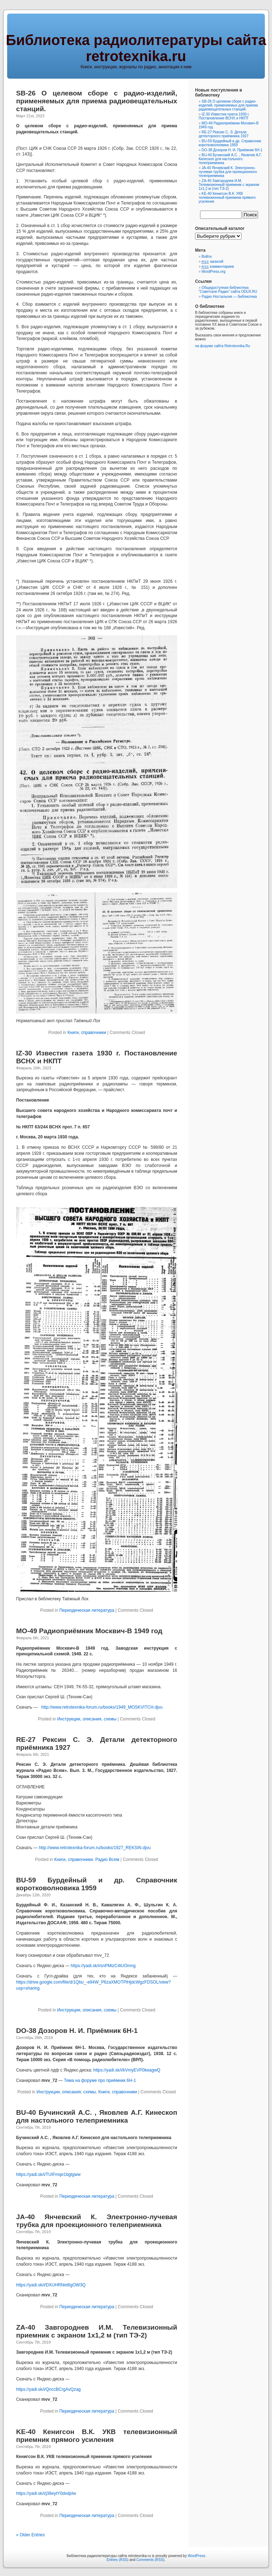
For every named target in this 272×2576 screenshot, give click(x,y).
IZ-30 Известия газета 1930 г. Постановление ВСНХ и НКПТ (224, 116)
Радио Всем (107, 1859)
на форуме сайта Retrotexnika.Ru (222, 346)
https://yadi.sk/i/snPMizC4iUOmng (103, 1965)
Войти (206, 256)
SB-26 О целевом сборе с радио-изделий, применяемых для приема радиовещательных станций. (96, 101)
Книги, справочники (86, 1032)
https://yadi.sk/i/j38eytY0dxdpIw (46, 2493)
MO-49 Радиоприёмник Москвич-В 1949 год (89, 1631)
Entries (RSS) (117, 2560)
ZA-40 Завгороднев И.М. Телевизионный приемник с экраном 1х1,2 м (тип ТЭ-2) (96, 2331)
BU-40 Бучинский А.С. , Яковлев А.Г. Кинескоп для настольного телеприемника (96, 2116)
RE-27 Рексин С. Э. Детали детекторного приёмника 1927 (223, 134)
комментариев (217, 267)
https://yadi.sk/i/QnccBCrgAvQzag (48, 2389)
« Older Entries (30, 2534)
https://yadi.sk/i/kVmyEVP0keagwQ (126, 2070)
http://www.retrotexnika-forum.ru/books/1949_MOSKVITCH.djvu (101, 1707)
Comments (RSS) (150, 2560)
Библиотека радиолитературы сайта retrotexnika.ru (136, 48)
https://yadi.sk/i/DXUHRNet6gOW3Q (51, 2284)
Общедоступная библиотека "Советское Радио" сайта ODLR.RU (228, 290)
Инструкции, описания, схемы (86, 1719)
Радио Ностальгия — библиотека (229, 297)
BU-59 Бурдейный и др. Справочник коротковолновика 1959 (230, 143)
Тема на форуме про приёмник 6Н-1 (100, 2080)
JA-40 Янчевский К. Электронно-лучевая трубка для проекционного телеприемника (96, 2220)
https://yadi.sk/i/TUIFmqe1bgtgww (48, 2174)
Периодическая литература (86, 1610)
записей (212, 261)
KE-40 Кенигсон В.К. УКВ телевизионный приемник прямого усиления (96, 2435)
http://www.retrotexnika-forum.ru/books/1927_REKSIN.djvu (95, 1847)
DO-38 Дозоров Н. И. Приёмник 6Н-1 (77, 2030)
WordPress (196, 2556)
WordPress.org (213, 272)
